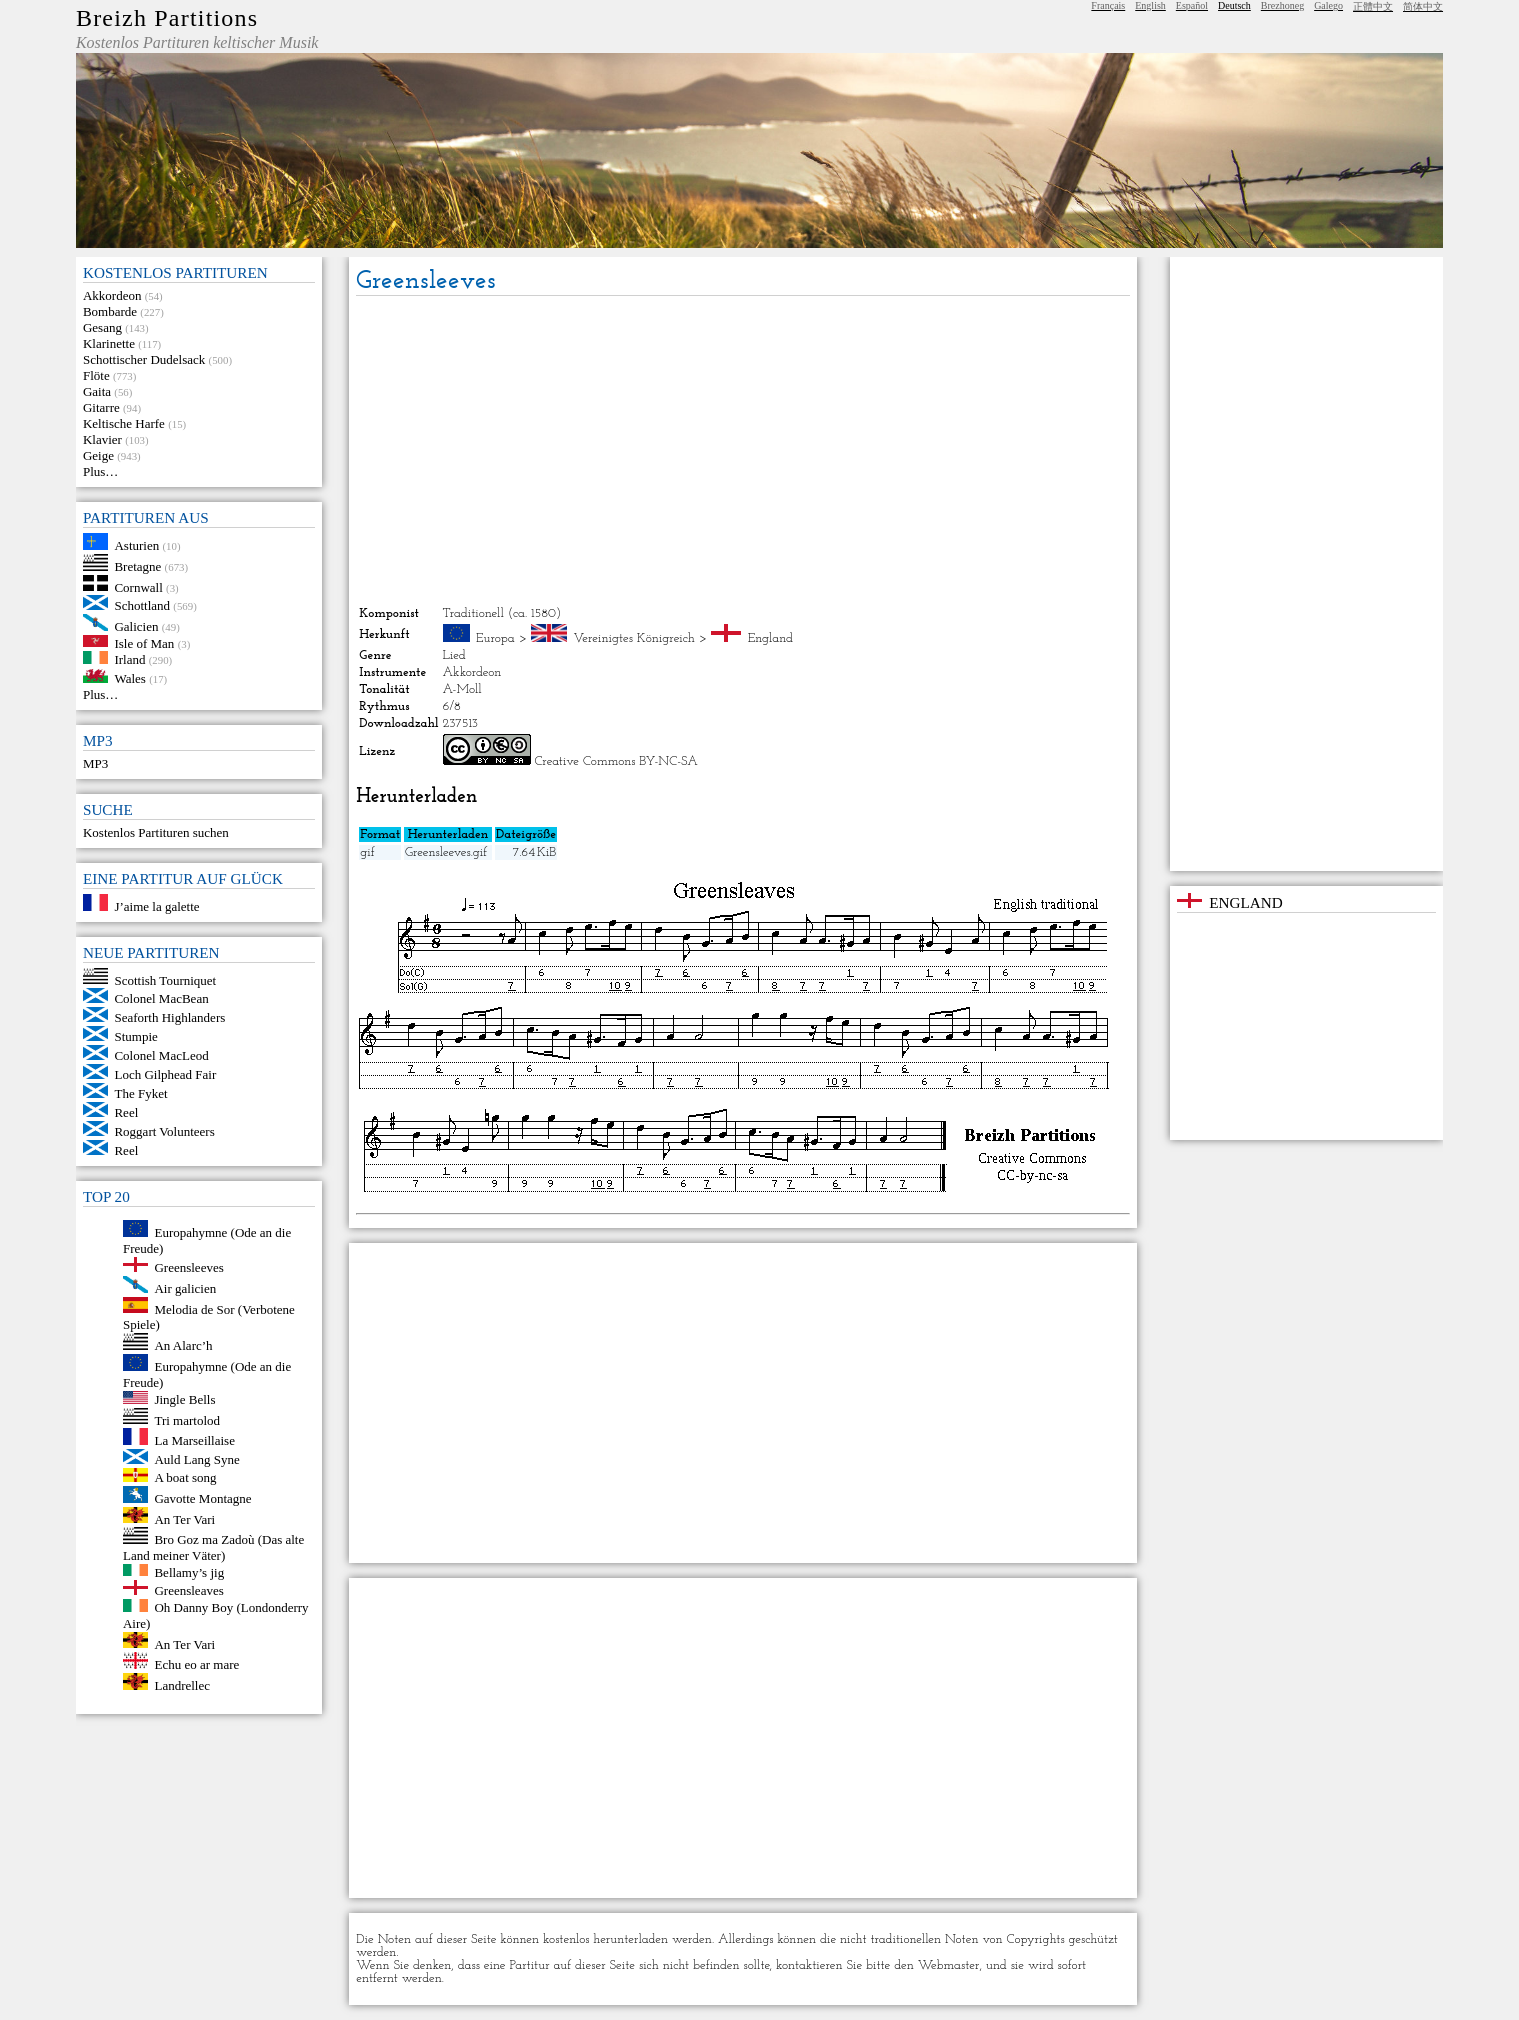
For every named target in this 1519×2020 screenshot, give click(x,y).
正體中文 (1373, 6)
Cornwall (138, 586)
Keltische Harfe (124, 423)
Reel (126, 1112)
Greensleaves (188, 1590)
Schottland (142, 605)
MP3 (95, 763)
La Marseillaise (194, 1440)
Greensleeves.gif (446, 852)
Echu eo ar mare (196, 1664)
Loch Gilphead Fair (165, 1074)
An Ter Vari (184, 1518)
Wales (129, 678)
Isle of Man (144, 642)
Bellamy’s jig (189, 1571)
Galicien (136, 626)
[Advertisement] (743, 451)
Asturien (136, 545)
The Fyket (140, 1093)
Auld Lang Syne (196, 1459)
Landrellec (182, 1685)
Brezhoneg (1282, 5)
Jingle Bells (184, 1399)
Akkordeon (112, 295)
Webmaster (949, 1965)
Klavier (102, 439)
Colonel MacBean (161, 998)
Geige (98, 455)
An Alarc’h (183, 1345)
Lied (454, 655)
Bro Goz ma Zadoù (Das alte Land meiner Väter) (213, 1547)
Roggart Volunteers (164, 1131)
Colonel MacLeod (161, 1055)
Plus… (100, 471)
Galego (1328, 5)
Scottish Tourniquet (165, 979)
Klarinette (109, 343)
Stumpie (135, 1036)
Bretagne (137, 566)
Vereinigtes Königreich (634, 638)
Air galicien (185, 1288)
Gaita (97, 391)
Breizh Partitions (167, 18)
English (1150, 5)
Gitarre (101, 407)
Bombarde (110, 311)
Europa (495, 638)
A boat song (185, 1477)
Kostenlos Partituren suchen (156, 832)
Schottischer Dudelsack (144, 359)
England (770, 638)
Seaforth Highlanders (169, 1017)
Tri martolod (187, 1419)
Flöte (96, 375)
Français (1108, 5)
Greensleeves (188, 1267)
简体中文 (1423, 6)
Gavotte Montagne (202, 1498)
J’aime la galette (156, 906)
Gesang (102, 327)
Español (1192, 5)
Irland (129, 659)
